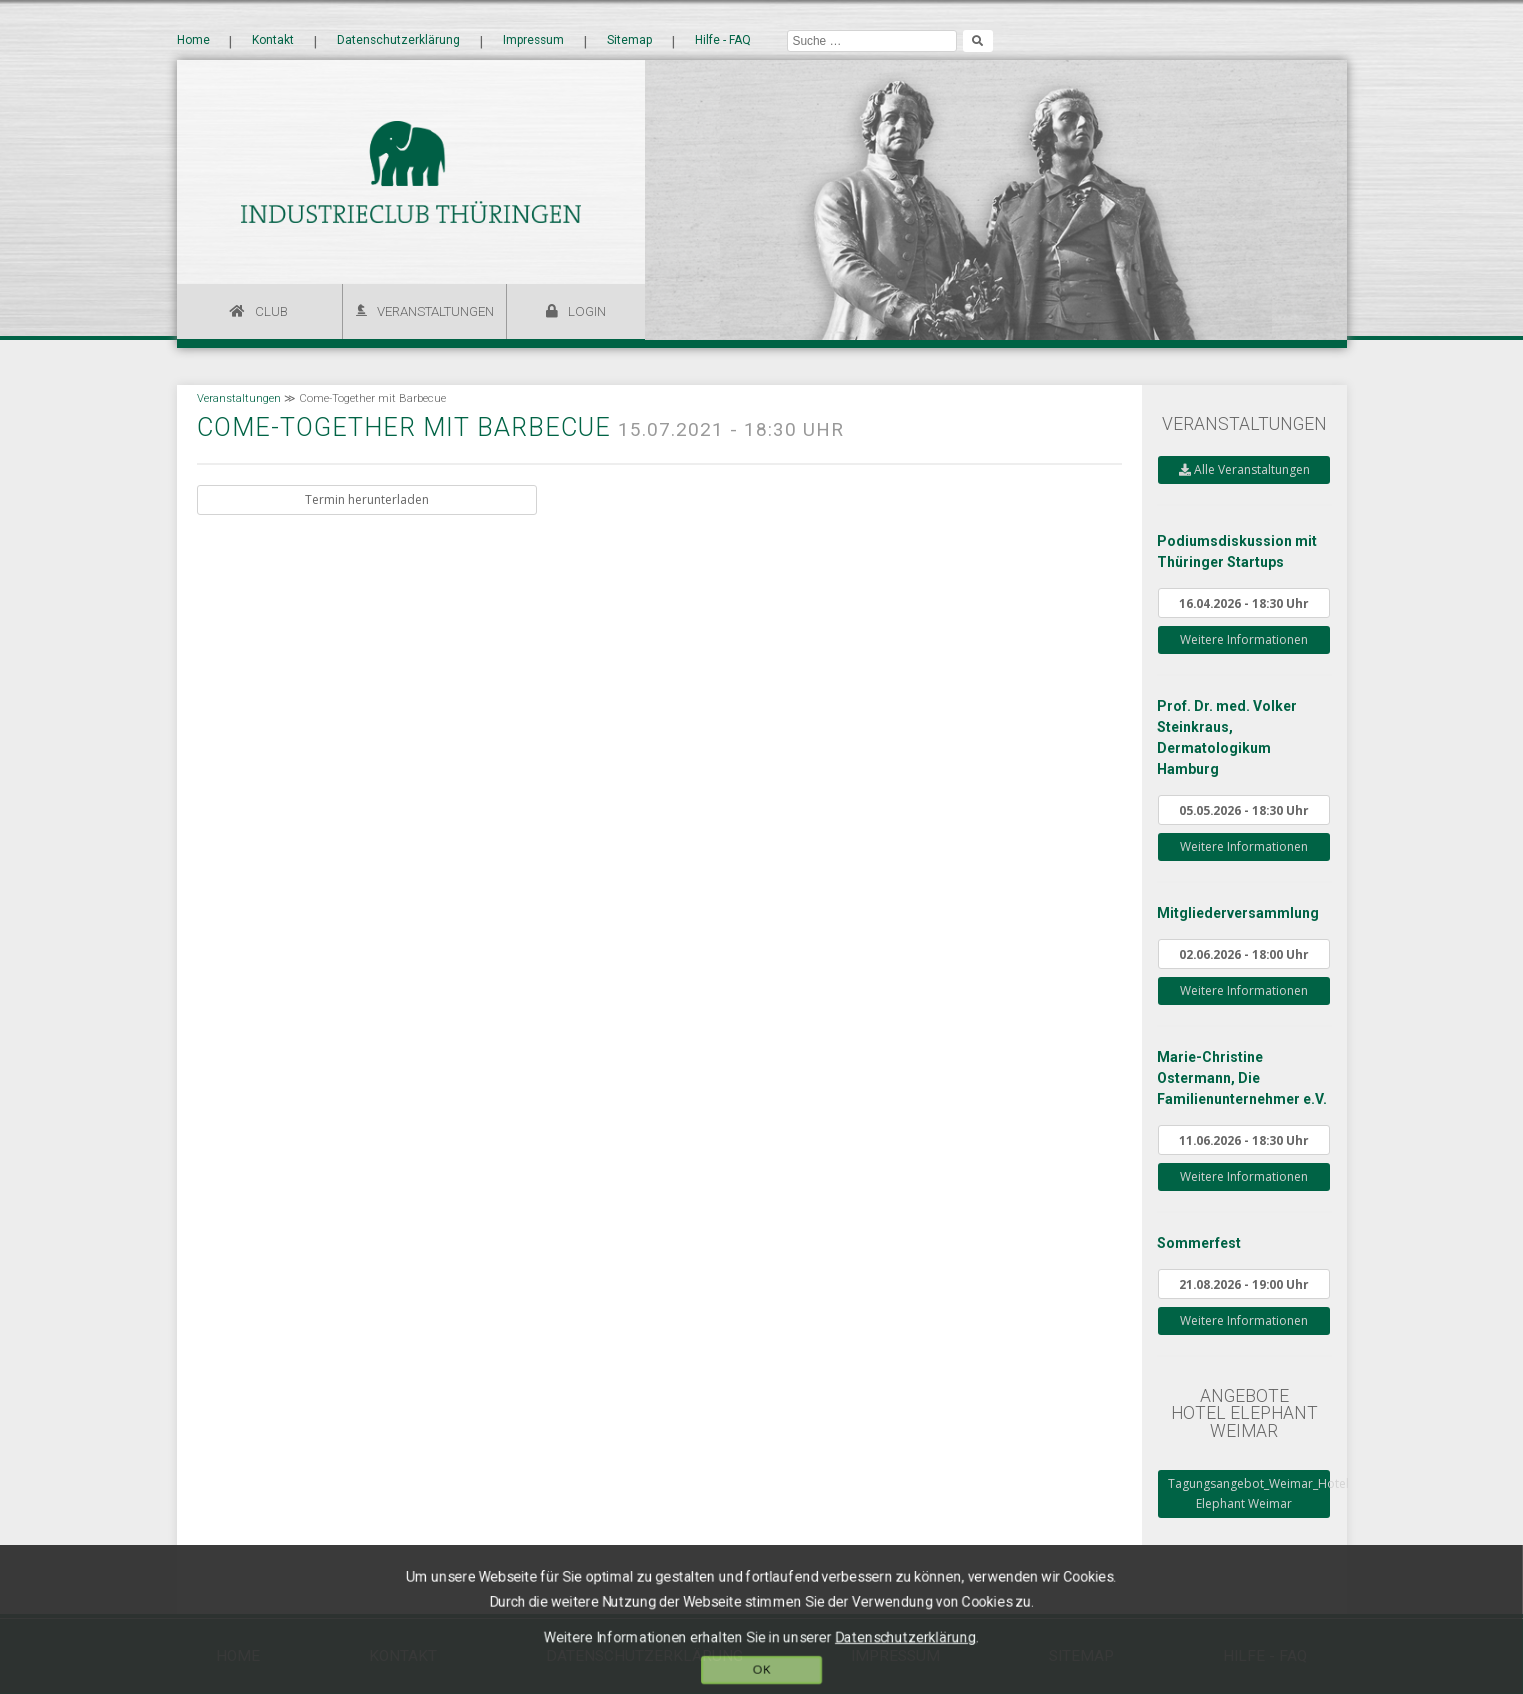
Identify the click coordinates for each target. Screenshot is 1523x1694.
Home (193, 41)
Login (587, 311)
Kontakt (273, 41)
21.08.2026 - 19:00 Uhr (1244, 1284)
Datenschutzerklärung (398, 41)
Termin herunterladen (367, 499)
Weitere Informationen (1244, 639)
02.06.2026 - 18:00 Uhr (1244, 954)
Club (271, 311)
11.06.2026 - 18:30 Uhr (1244, 1140)
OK (761, 1671)
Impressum (533, 41)
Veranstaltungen (435, 311)
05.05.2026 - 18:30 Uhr (1244, 810)
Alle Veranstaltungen (1244, 469)
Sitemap (629, 41)
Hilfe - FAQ (723, 41)
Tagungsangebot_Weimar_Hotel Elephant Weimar (1249, 1493)
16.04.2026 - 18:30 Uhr (1244, 603)
